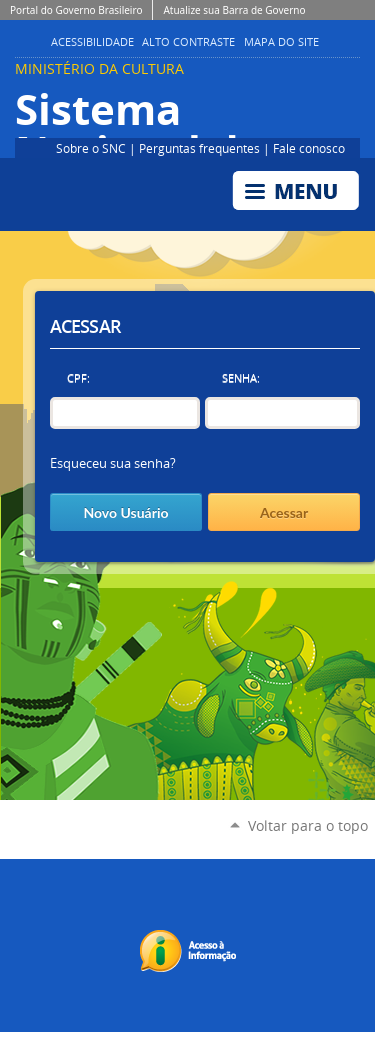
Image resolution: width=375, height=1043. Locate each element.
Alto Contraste (188, 42)
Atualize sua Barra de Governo (234, 10)
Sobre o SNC (91, 148)
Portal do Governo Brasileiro (76, 10)
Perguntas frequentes (199, 148)
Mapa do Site (281, 42)
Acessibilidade (92, 42)
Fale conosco (309, 148)
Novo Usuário (125, 512)
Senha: (241, 377)
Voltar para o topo (308, 825)
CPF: (78, 377)
